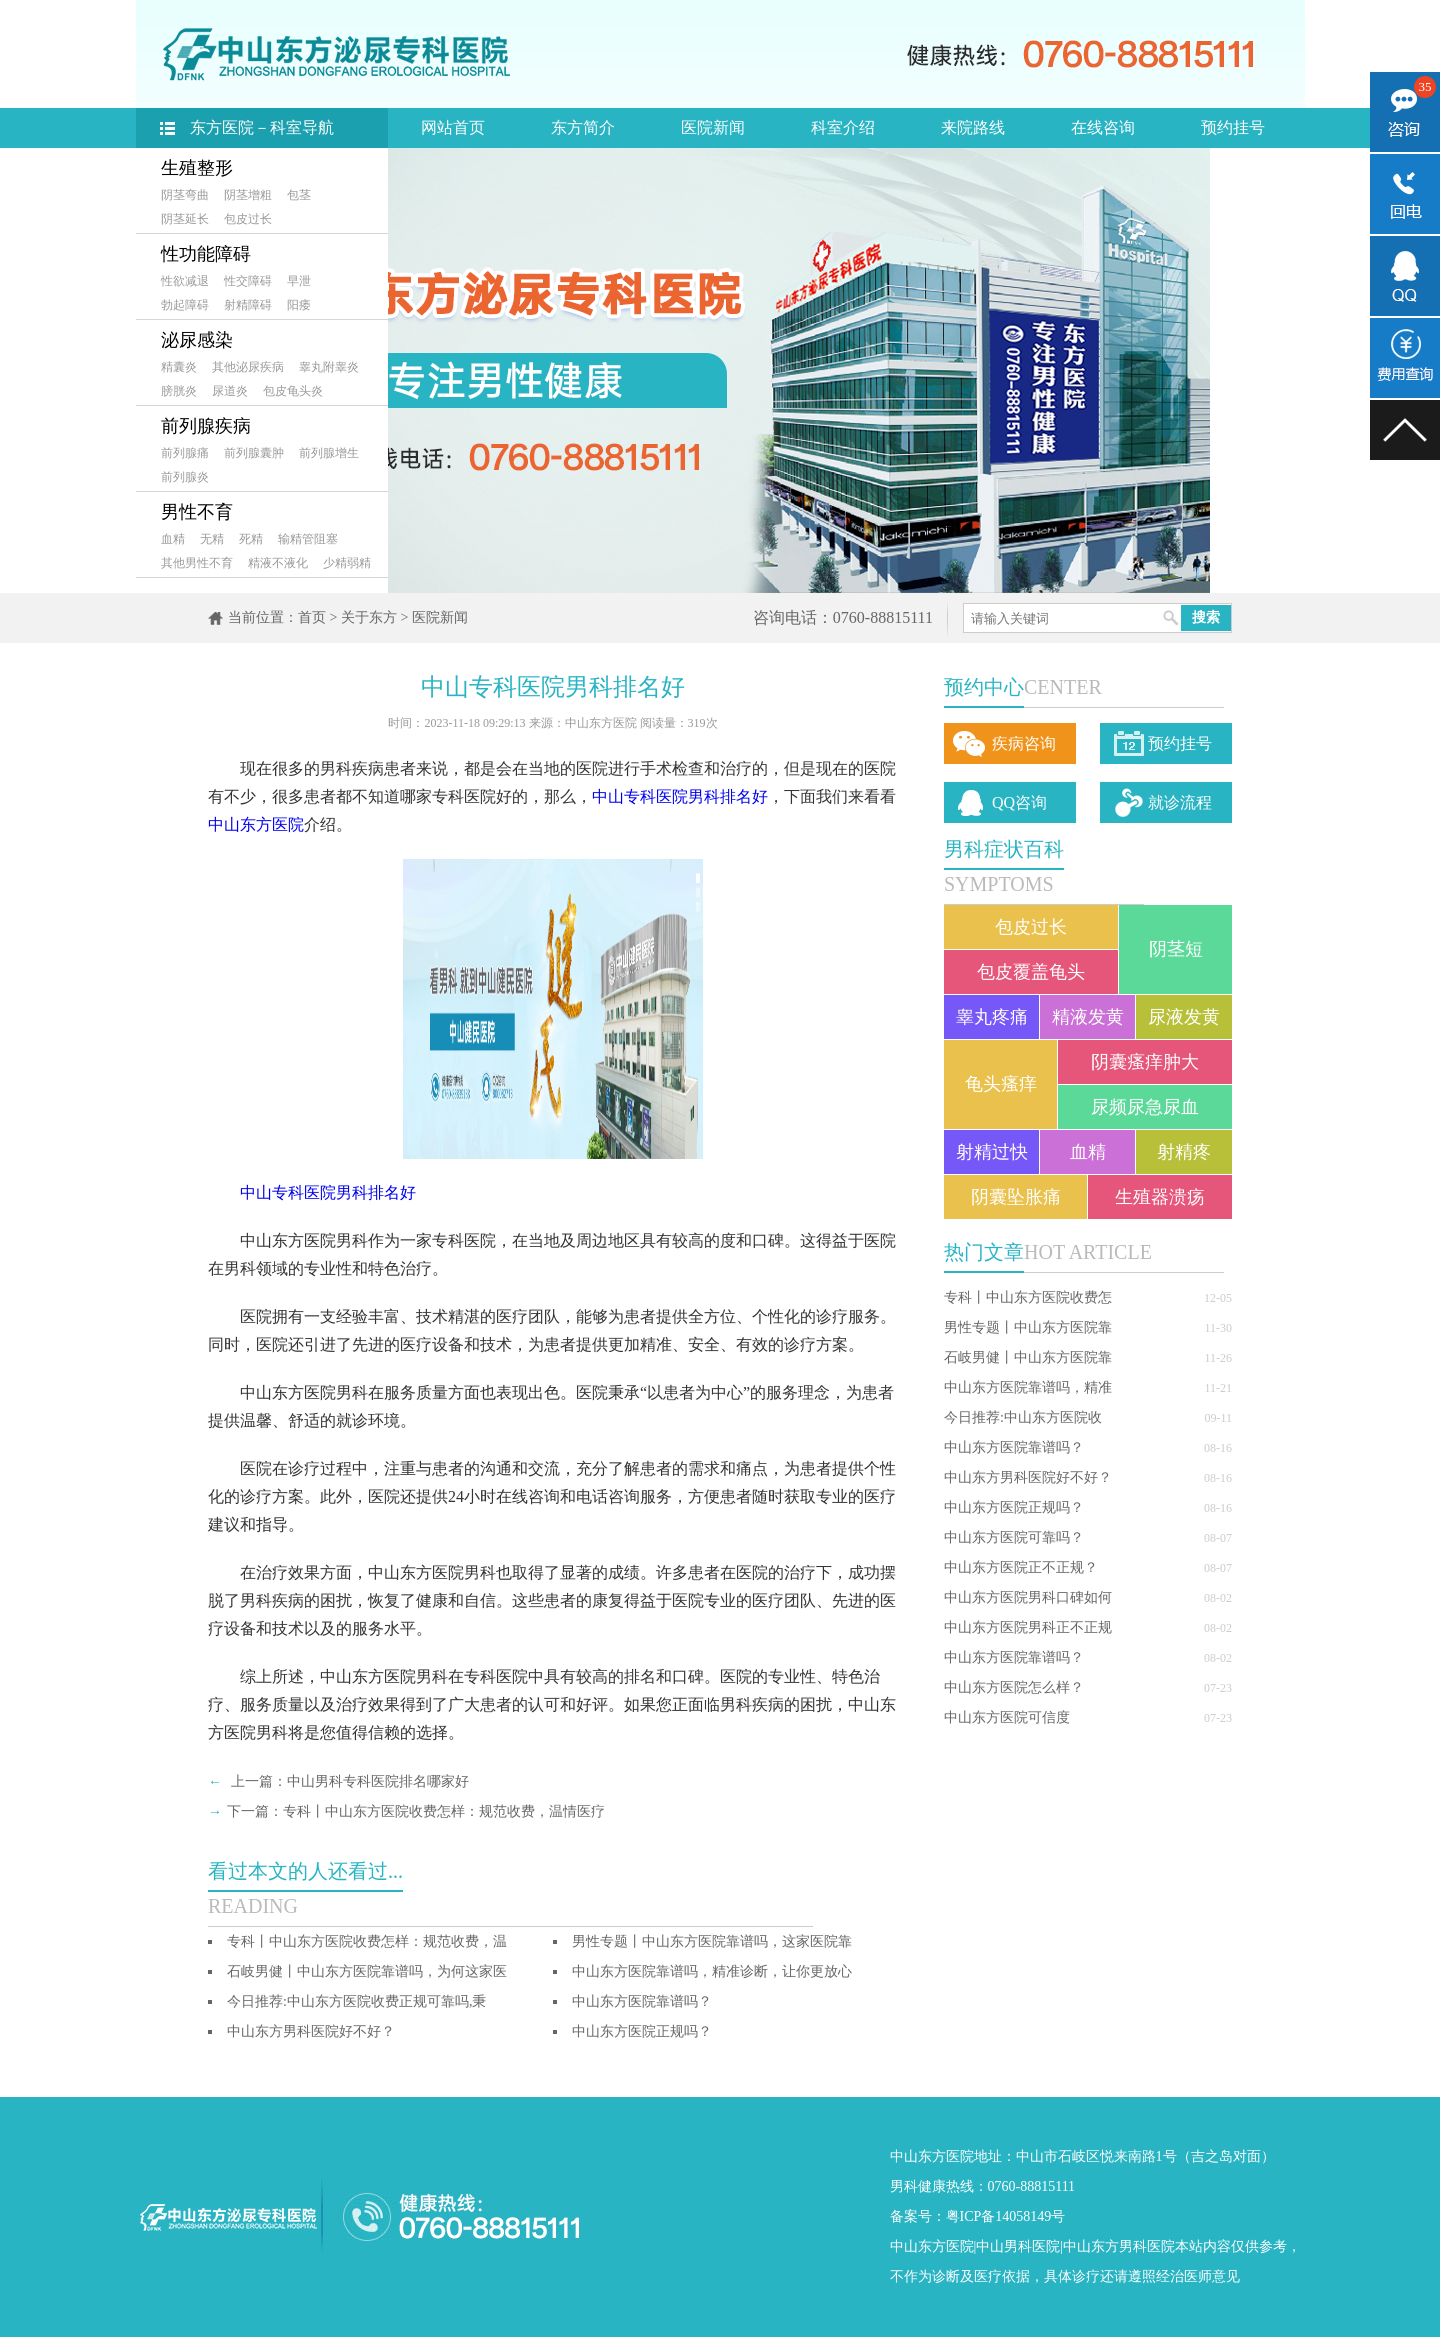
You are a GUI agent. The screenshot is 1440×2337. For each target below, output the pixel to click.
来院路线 (973, 127)
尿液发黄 (1184, 1017)
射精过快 (992, 1152)
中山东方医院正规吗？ (1014, 1507)
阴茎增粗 (248, 195)
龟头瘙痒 (1001, 1084)
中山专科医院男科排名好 (680, 796)
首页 (312, 617)
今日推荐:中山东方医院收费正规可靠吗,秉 (356, 2001)
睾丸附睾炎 (329, 367)
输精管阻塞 (308, 539)
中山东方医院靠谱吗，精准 (1028, 1387)
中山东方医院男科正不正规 (1028, 1627)
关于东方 (369, 617)
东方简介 (583, 127)
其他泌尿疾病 (248, 367)
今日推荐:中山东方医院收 (1023, 1417)
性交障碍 (248, 281)
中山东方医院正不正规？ (1021, 1567)
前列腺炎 (185, 477)
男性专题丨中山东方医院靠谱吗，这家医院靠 (712, 1941)
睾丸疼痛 (992, 1017)
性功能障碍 (206, 254)
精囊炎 (179, 367)
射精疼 (1184, 1152)
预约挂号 (1233, 127)
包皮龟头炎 (293, 391)
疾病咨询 (1024, 743)
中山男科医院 (1018, 2246)
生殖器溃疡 (1160, 1197)
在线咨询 (1103, 127)
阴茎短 (1176, 949)
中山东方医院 (256, 824)
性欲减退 (185, 281)
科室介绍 (843, 127)
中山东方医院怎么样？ (1014, 1687)
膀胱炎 (179, 391)
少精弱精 (347, 563)
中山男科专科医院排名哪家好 (378, 1781)
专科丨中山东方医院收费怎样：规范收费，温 (367, 1941)
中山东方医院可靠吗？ (1014, 1537)
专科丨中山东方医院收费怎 (1028, 1297)
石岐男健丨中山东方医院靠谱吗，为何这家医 (367, 1971)
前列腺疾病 (206, 426)
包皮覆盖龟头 (1031, 972)
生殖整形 (197, 168)
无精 (212, 539)
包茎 (299, 195)
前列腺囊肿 (254, 453)
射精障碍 (248, 305)
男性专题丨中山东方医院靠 (1028, 1327)
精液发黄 (1088, 1017)
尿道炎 (230, 391)
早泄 (299, 281)
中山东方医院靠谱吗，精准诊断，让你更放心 (712, 1971)
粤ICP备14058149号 (1006, 2216)
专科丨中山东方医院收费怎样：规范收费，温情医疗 (444, 1811)
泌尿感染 (197, 340)
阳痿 (299, 305)
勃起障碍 (185, 305)
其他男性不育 (197, 563)
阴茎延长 (185, 219)
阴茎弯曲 (185, 195)
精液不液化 (278, 563)
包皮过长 (248, 219)
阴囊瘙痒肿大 (1145, 1062)
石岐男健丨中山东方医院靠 (1028, 1357)
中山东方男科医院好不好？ (1028, 1477)
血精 (173, 539)
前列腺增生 (329, 453)
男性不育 (197, 512)
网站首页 (453, 127)
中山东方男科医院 (1119, 2246)
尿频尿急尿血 (1145, 1107)
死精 (251, 539)
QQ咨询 (1019, 802)
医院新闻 (713, 127)
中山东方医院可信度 (1007, 1717)
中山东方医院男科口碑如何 (1028, 1597)
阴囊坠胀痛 (1016, 1197)
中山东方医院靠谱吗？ (1014, 1447)
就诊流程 (1180, 802)
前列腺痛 (185, 453)
